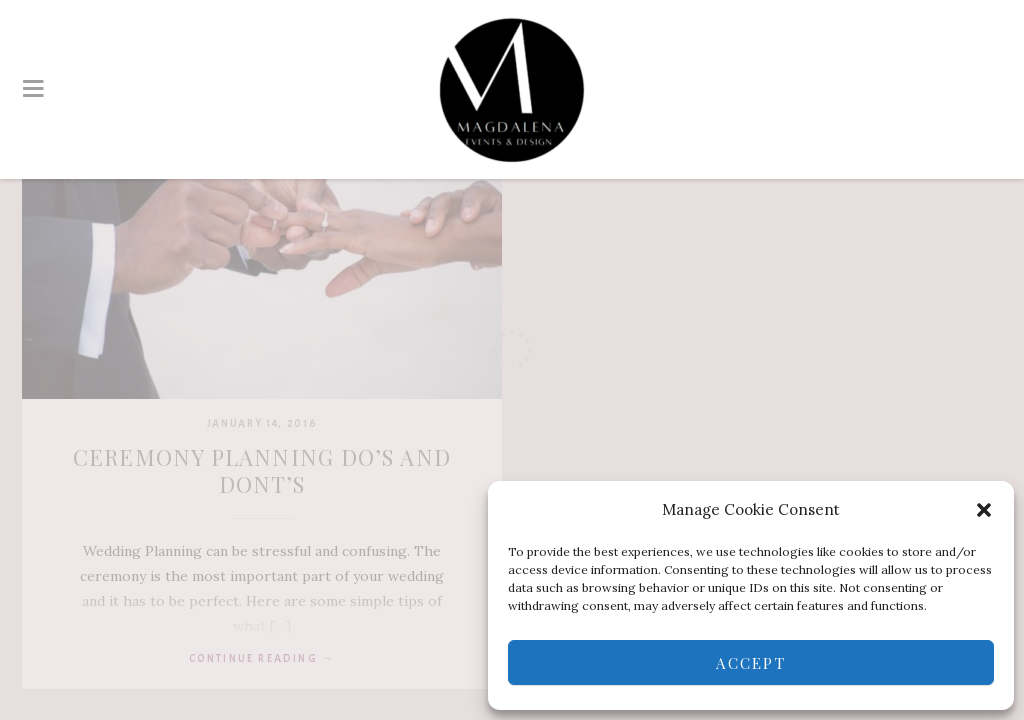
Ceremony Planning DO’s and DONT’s (262, 470)
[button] (984, 510)
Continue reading (262, 658)
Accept (751, 663)
